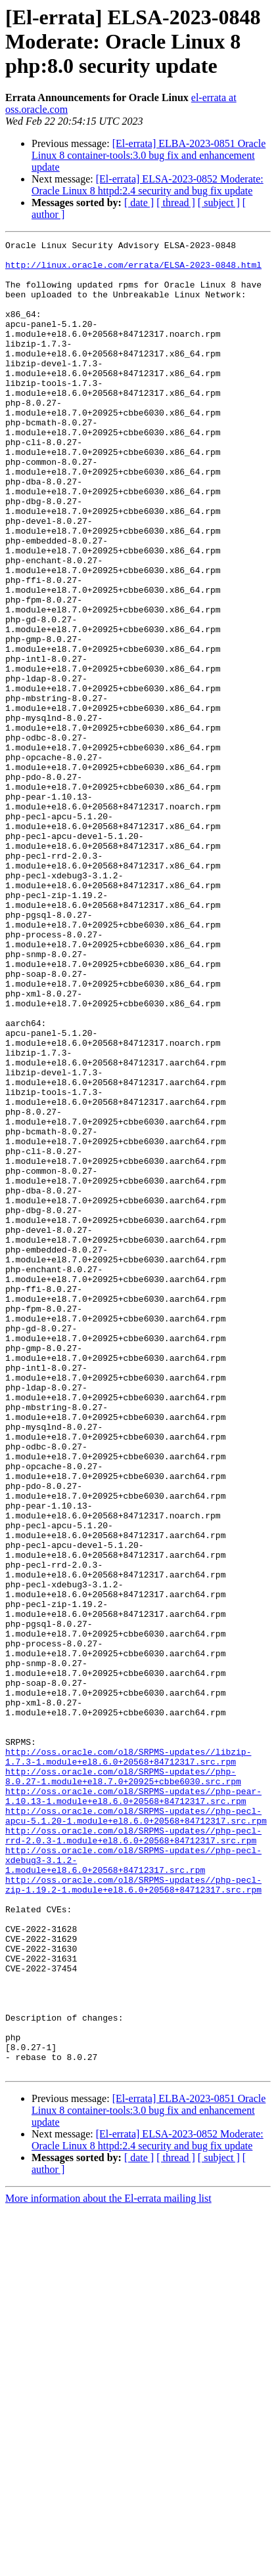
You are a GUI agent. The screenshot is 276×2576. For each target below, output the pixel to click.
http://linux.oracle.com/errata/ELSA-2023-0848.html (133, 270)
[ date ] (139, 202)
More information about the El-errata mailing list (108, 2564)
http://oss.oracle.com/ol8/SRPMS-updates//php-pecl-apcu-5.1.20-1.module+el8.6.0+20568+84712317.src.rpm (136, 2131)
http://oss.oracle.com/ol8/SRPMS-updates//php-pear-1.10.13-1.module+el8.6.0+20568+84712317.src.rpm (133, 2108)
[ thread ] (175, 202)
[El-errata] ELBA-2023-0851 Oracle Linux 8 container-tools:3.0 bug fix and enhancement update (148, 155)
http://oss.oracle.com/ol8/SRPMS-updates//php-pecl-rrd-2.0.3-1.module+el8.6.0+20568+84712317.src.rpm (133, 2155)
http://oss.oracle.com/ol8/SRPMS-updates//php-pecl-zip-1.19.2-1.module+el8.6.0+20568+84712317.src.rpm (133, 2214)
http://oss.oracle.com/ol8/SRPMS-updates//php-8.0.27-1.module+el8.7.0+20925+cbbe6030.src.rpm (123, 2084)
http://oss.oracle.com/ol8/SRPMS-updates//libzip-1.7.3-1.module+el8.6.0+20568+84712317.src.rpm (128, 2060)
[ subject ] (219, 202)
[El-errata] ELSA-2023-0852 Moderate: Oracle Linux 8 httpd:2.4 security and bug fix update (148, 184)
